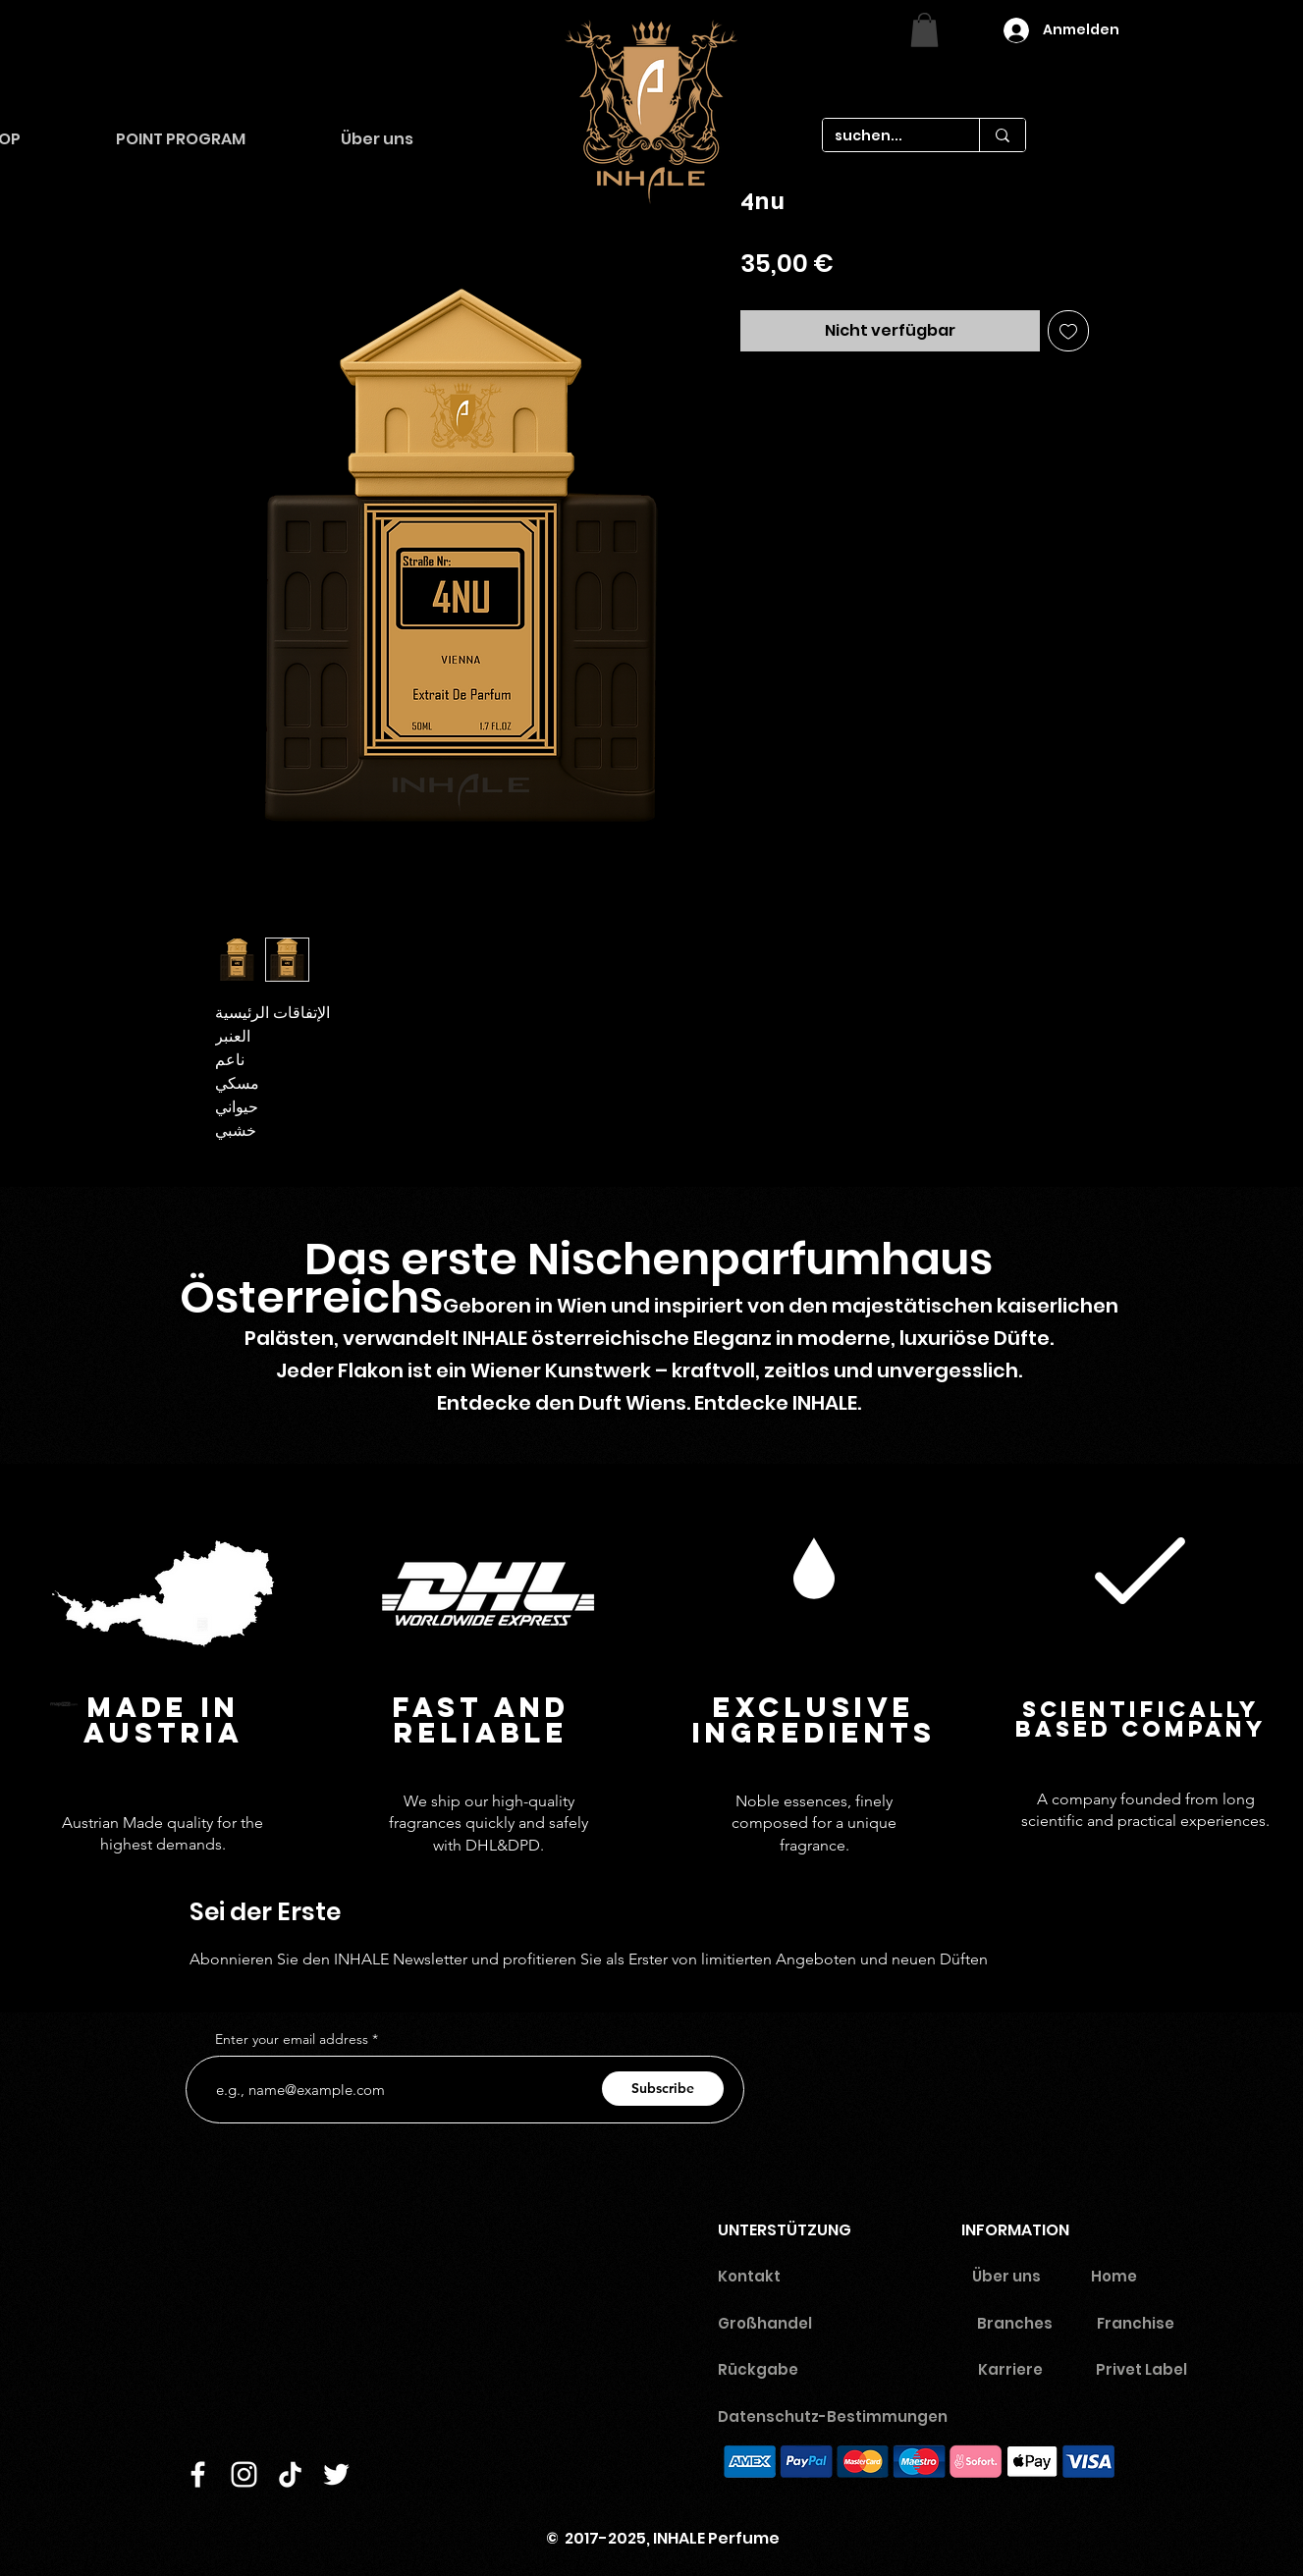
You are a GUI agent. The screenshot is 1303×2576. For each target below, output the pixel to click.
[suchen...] (886, 136)
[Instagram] (244, 2474)
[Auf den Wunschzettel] (1068, 330)
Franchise (1135, 2323)
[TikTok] (290, 2474)
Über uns (1006, 2276)
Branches (1015, 2323)
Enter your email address (291, 2039)
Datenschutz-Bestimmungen (840, 2416)
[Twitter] (336, 2474)
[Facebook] (198, 2474)
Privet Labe (1139, 2369)
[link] (924, 30)
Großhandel (765, 2323)
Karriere (1010, 2369)
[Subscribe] (663, 2088)
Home (1114, 2276)
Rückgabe (758, 2369)
